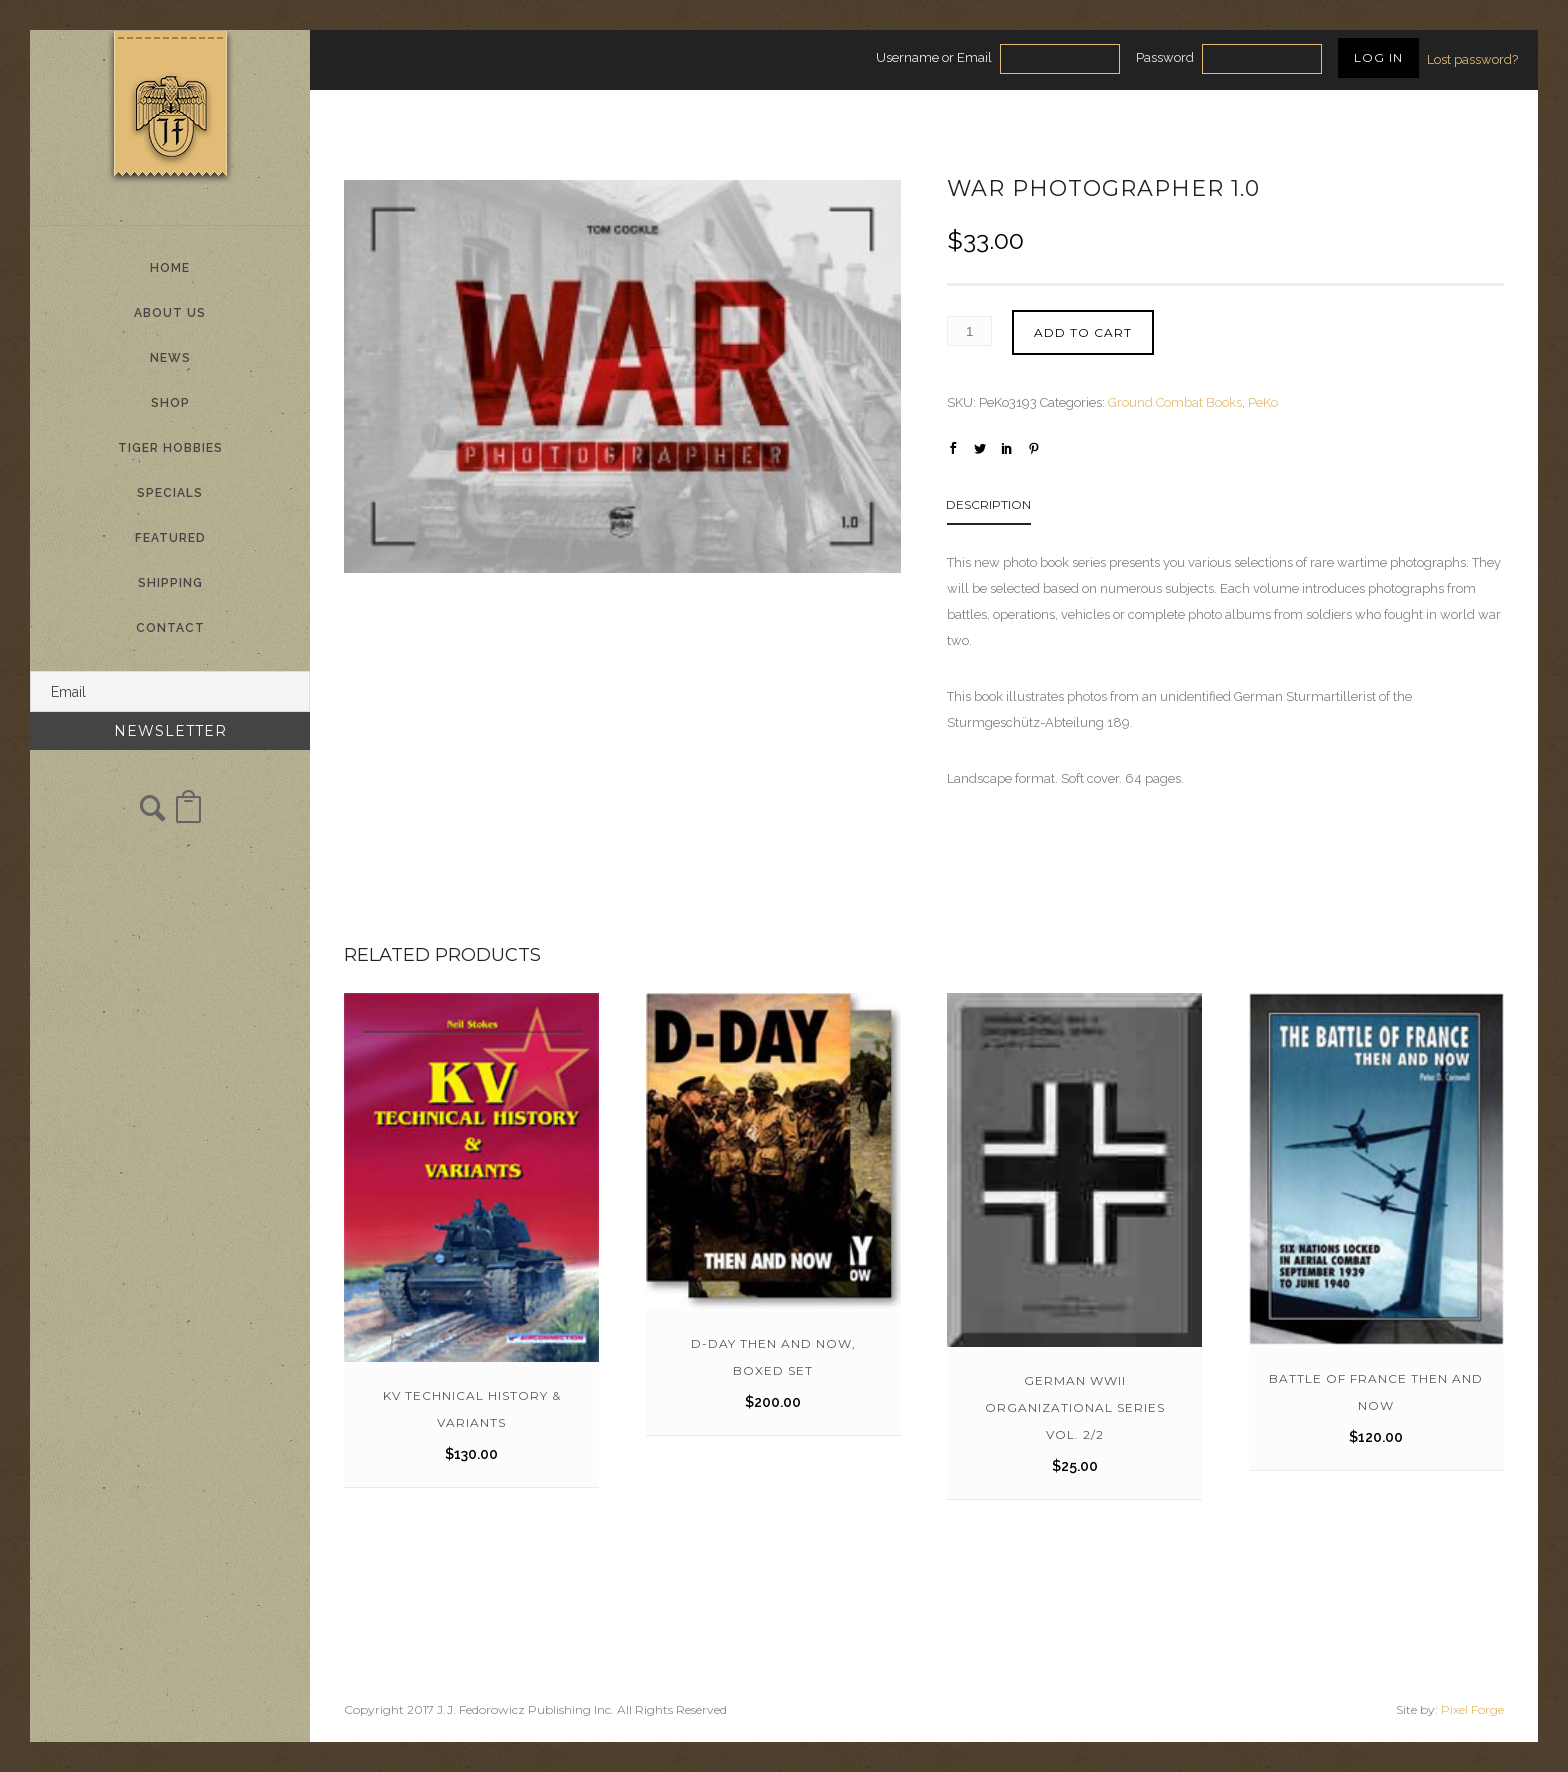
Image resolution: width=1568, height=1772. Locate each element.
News (170, 358)
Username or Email (934, 57)
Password (1165, 57)
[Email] (170, 691)
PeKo (1263, 402)
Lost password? (1472, 59)
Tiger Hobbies (170, 448)
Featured (170, 538)
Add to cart (1083, 332)
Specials (170, 493)
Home (170, 268)
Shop (170, 403)
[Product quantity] (969, 331)
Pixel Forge (1472, 1709)
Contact (170, 628)
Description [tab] (988, 504)
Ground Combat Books (1175, 402)
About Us (170, 313)
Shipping (170, 583)
